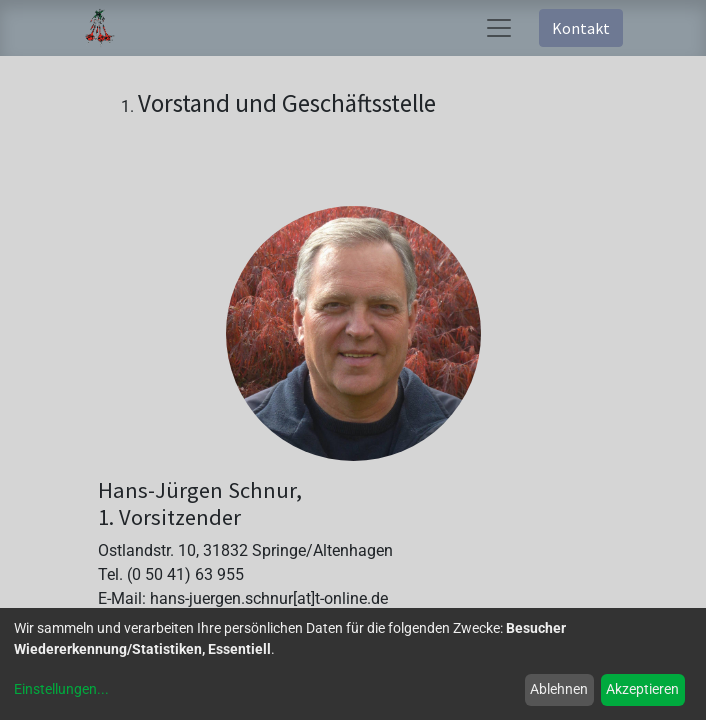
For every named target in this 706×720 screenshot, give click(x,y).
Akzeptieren (642, 689)
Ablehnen (559, 689)
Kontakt (581, 28)
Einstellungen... (61, 689)
